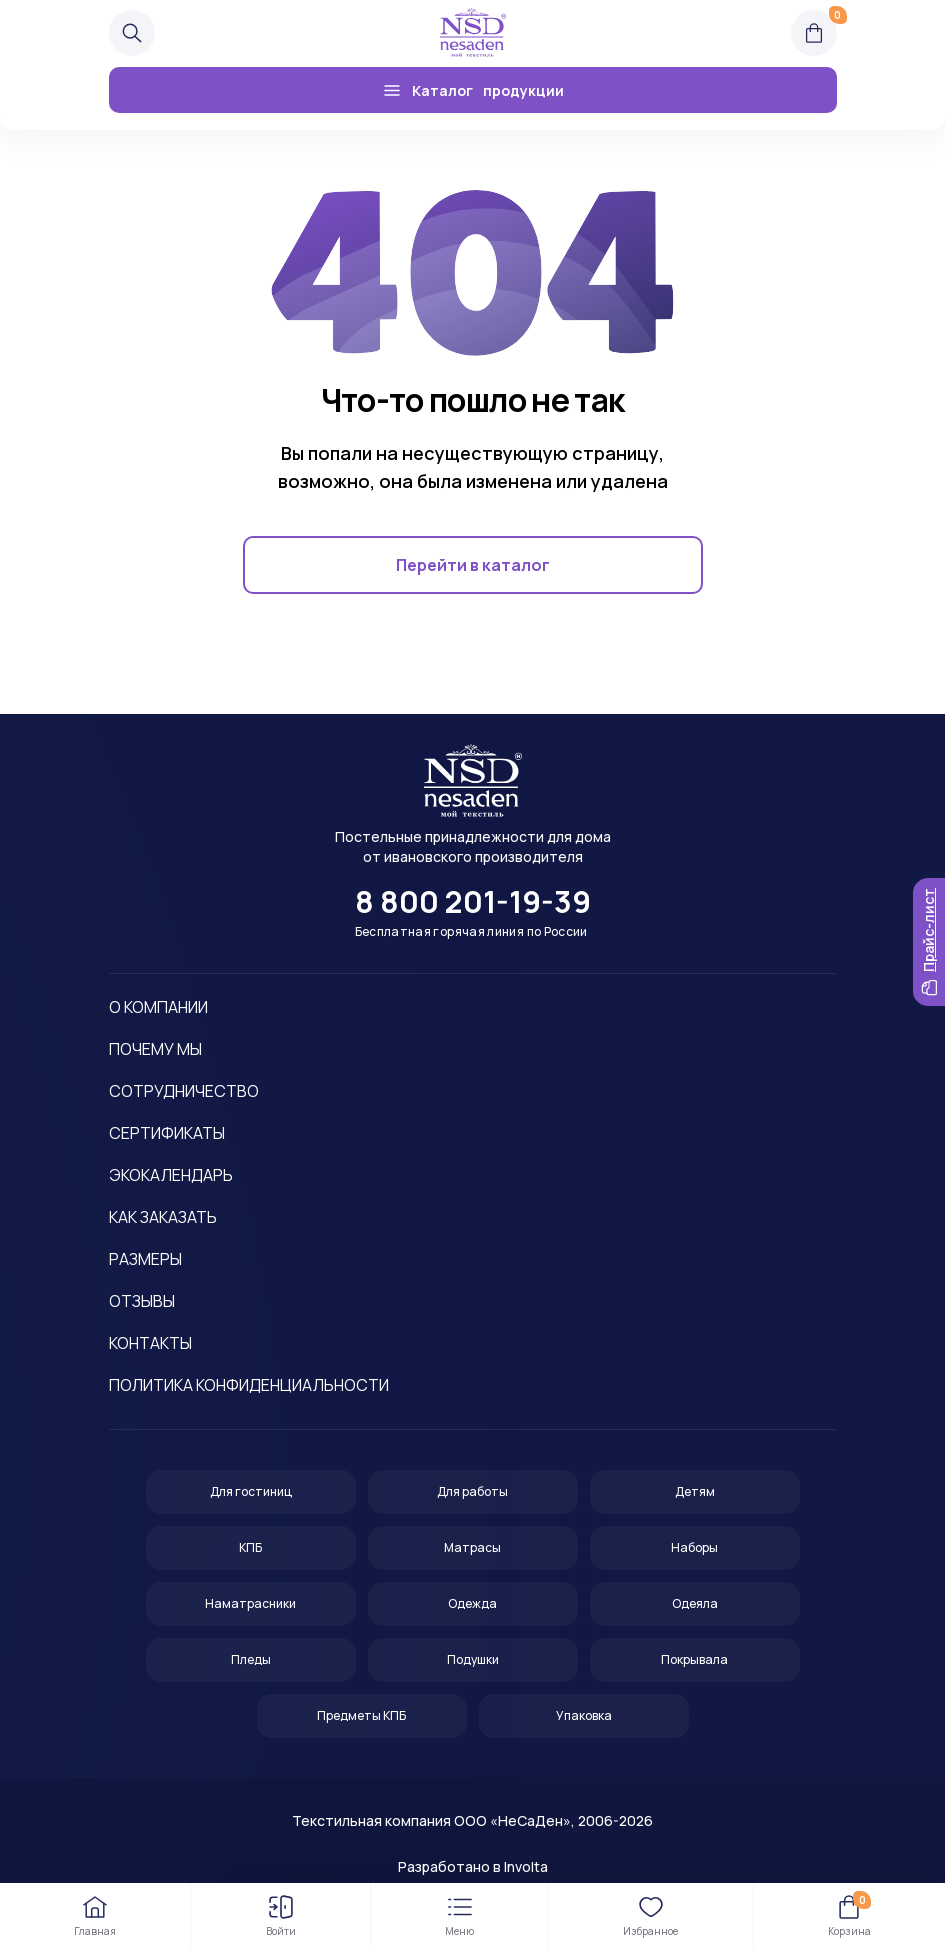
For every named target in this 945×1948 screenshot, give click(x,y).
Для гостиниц (251, 1491)
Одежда (472, 1603)
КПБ (250, 1547)
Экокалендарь (171, 1175)
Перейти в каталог (473, 565)
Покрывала (694, 1659)
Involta (526, 1866)
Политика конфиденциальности (249, 1385)
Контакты (150, 1343)
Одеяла (695, 1603)
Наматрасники (250, 1603)
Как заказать (163, 1217)
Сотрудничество (184, 1091)
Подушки (473, 1659)
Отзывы (142, 1301)
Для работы (472, 1491)
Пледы (251, 1659)
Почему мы (155, 1049)
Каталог (473, 90)
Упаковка (584, 1715)
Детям (695, 1491)
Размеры (145, 1259)
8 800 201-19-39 (473, 902)
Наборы (694, 1547)
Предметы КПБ (361, 1715)
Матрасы (472, 1547)
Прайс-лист (928, 942)
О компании (158, 1007)
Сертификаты (167, 1133)
